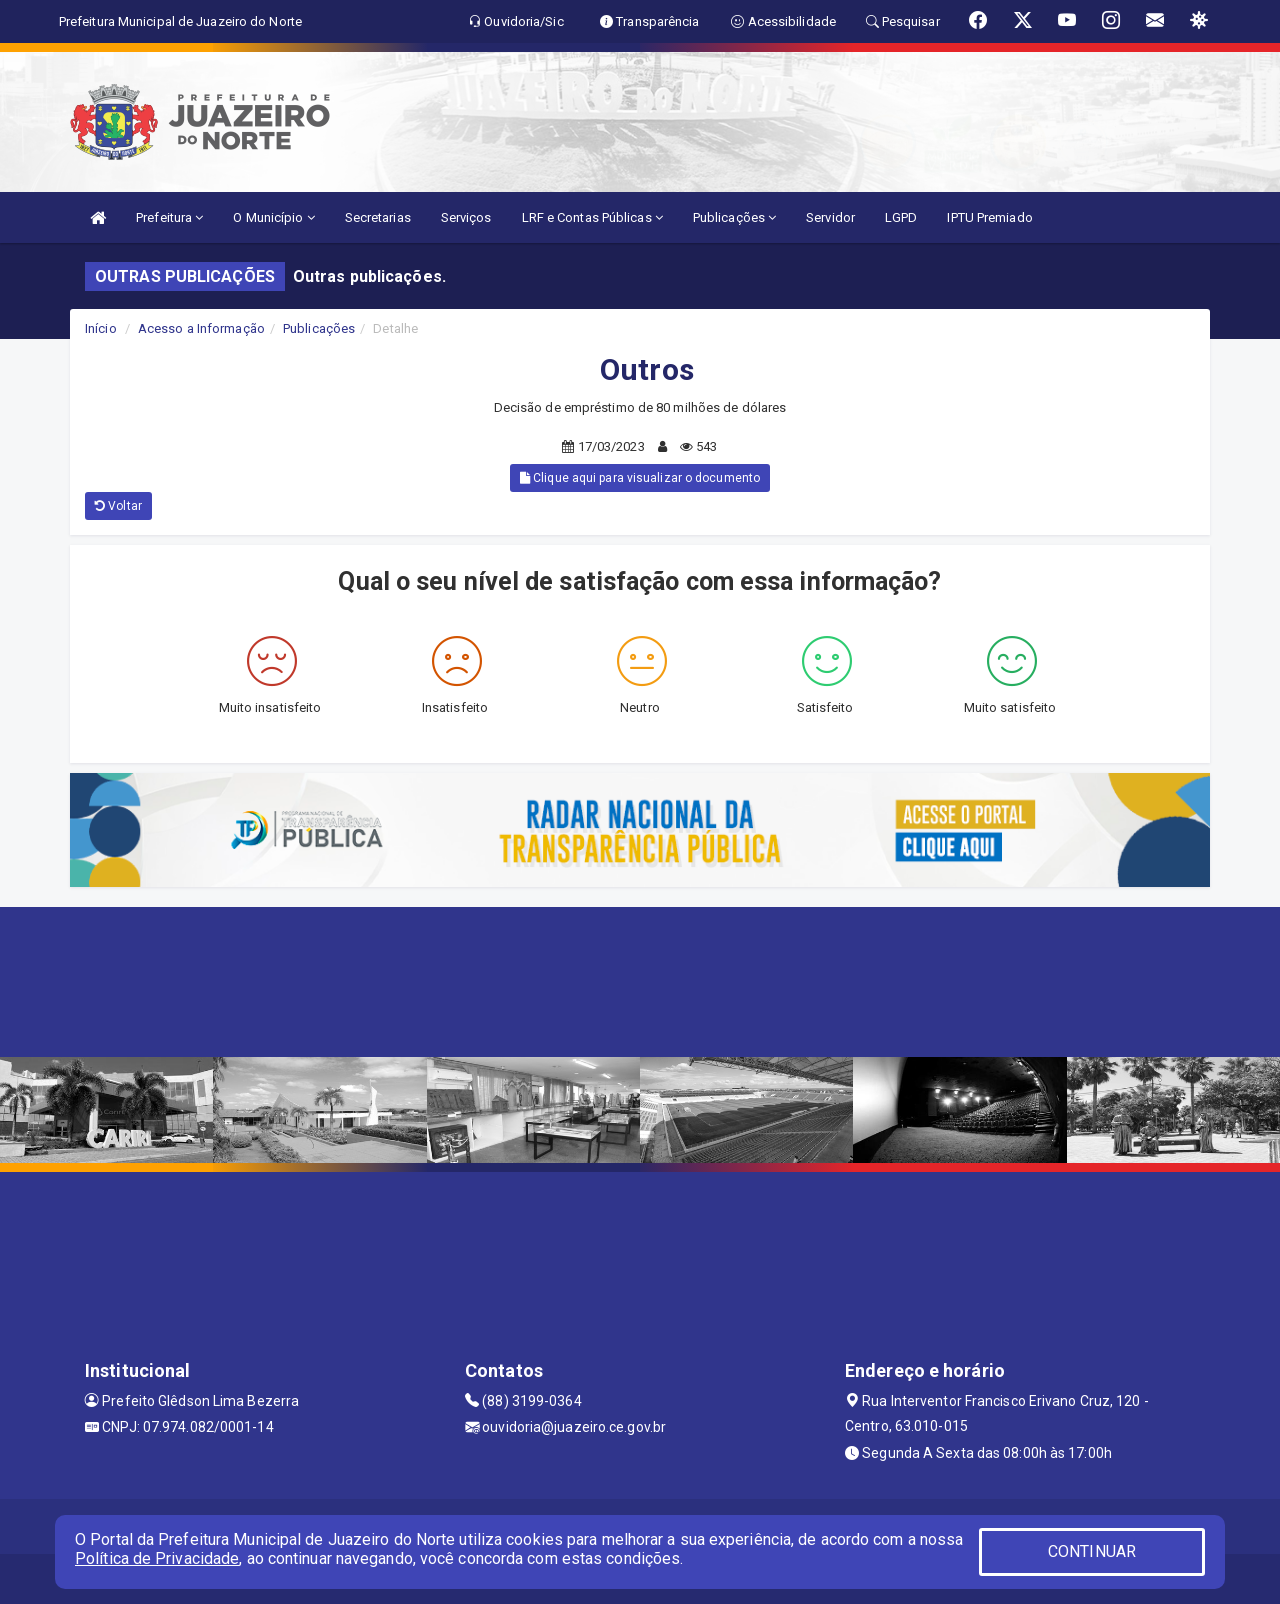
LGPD (901, 217)
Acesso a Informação (201, 328)
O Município (273, 217)
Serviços (466, 217)
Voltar (118, 506)
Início (101, 328)
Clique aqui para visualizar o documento (640, 478)
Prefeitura (169, 217)
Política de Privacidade (157, 1558)
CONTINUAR (1092, 1551)
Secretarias (378, 217)
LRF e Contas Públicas (592, 217)
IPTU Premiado (989, 217)
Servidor (830, 217)
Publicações (734, 217)
